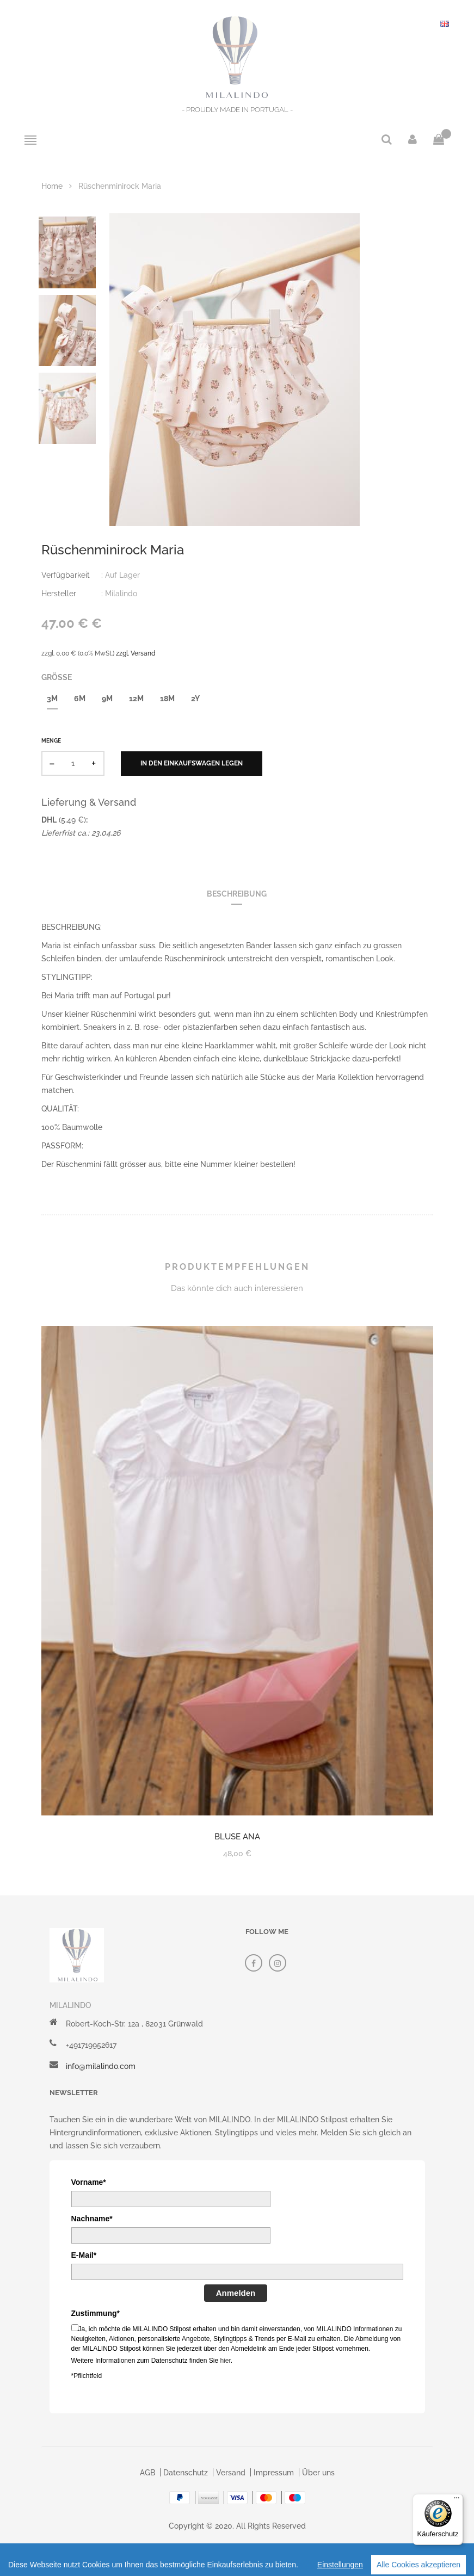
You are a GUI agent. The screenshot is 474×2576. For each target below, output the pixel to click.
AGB (147, 2472)
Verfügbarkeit (65, 575)
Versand (230, 2472)
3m (52, 698)
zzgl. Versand (136, 653)
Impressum (274, 2472)
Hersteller (58, 593)
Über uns (318, 2472)
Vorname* (88, 2182)
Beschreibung (237, 893)
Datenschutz (185, 2472)
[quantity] (73, 763)
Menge (51, 741)
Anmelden (236, 2292)
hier (225, 2360)
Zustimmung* (95, 2313)
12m (136, 698)
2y (195, 698)
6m (79, 698)
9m (107, 698)
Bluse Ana (237, 1837)
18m (167, 698)
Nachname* (92, 2218)
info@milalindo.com (101, 2066)
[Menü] (456, 2500)
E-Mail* (84, 2255)
